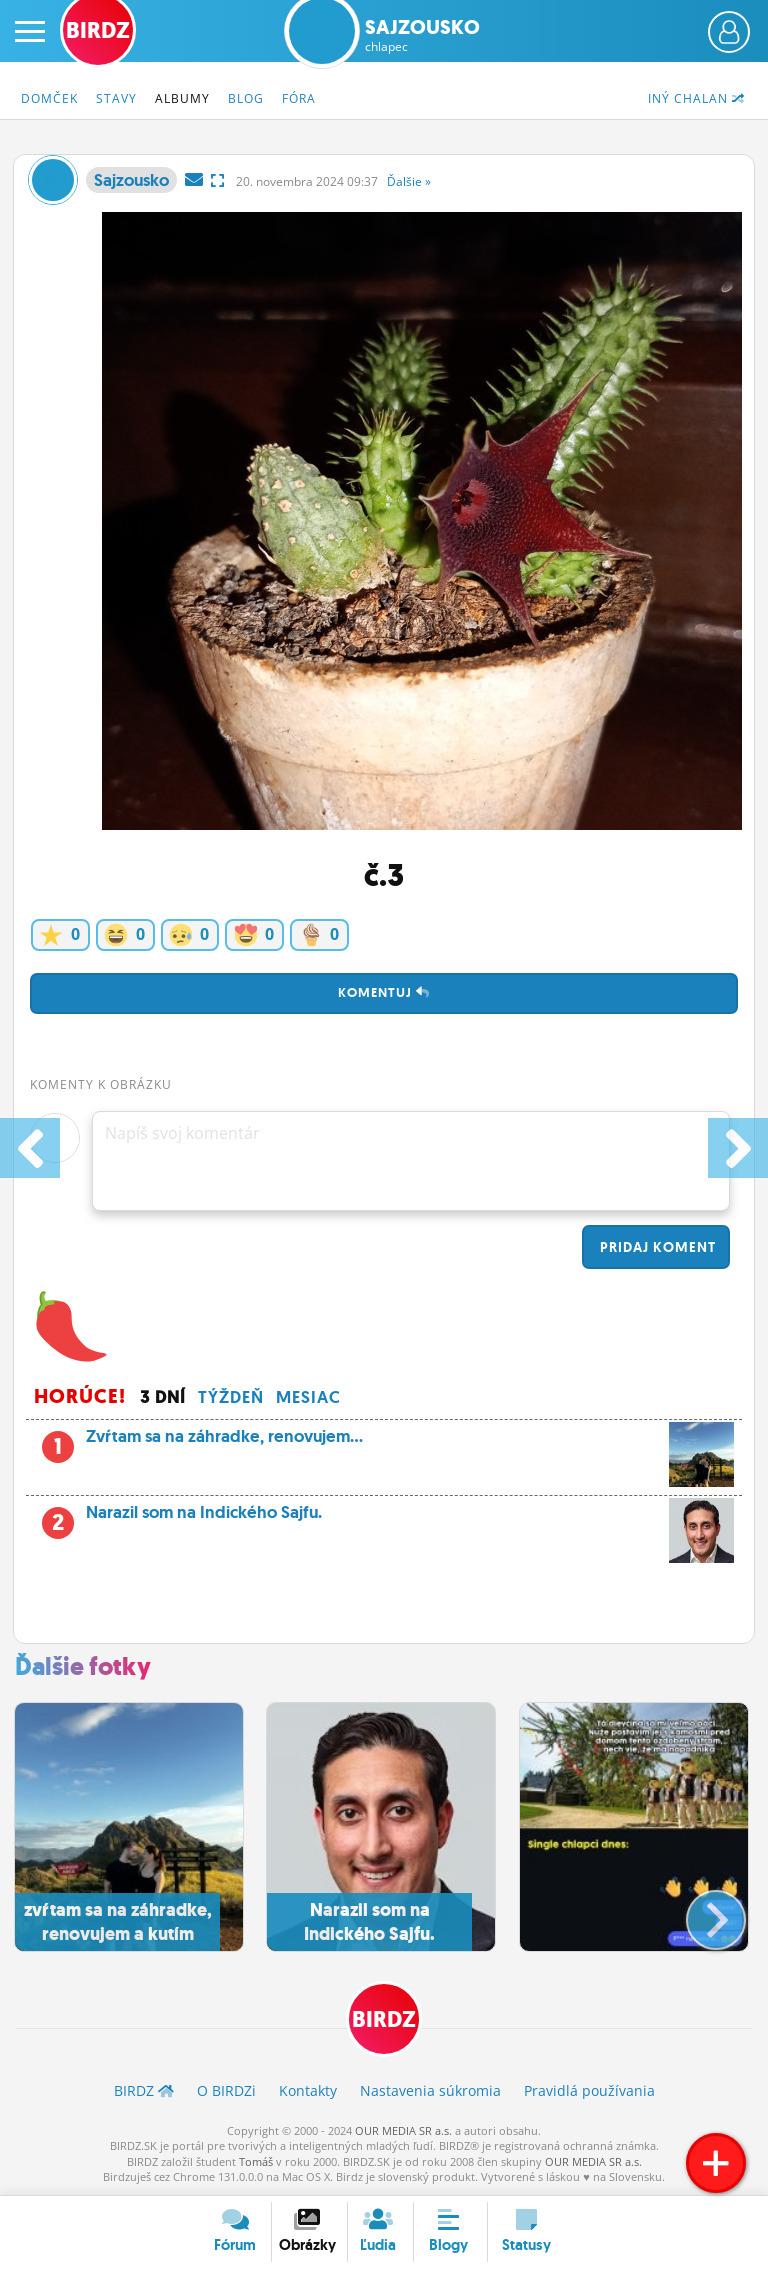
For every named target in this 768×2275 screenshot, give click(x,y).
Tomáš (256, 2161)
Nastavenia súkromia (430, 2090)
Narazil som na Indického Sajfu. (384, 1518)
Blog (246, 98)
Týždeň (231, 1397)
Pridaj (656, 1247)
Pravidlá (589, 2090)
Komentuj (384, 992)
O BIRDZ (226, 2090)
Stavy (116, 98)
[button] (699, 1912)
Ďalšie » (409, 181)
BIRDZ (384, 2019)
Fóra (299, 98)
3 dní (163, 1397)
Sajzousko (422, 35)
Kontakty (308, 2090)
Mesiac (308, 1397)
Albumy (182, 98)
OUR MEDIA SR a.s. (403, 2130)
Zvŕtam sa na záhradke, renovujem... (384, 1442)
